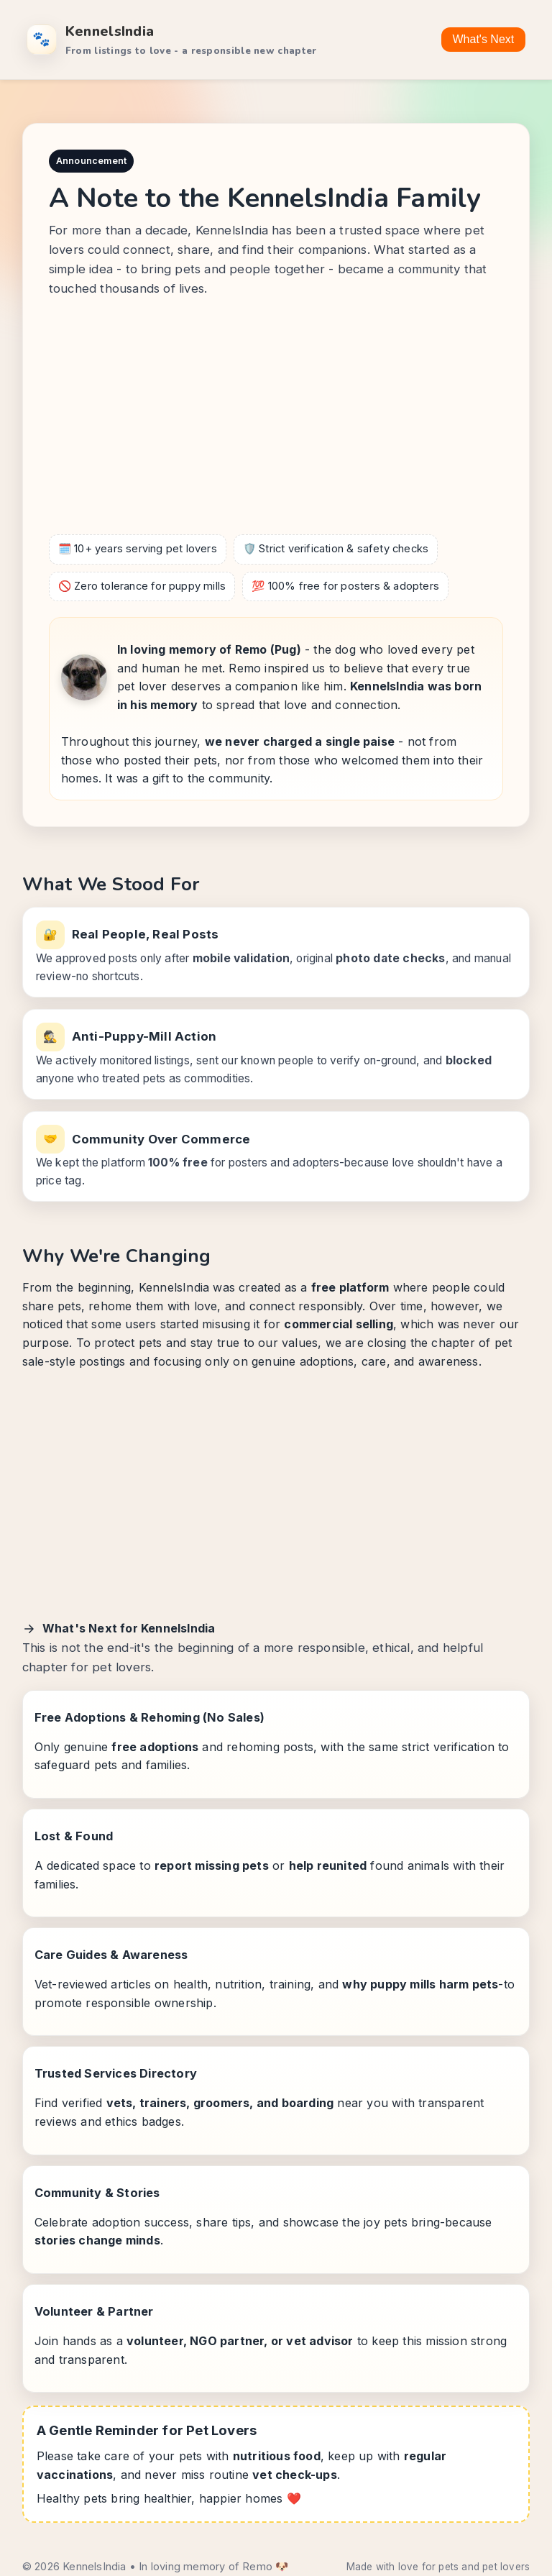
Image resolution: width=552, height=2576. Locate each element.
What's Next (484, 39)
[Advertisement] (276, 419)
